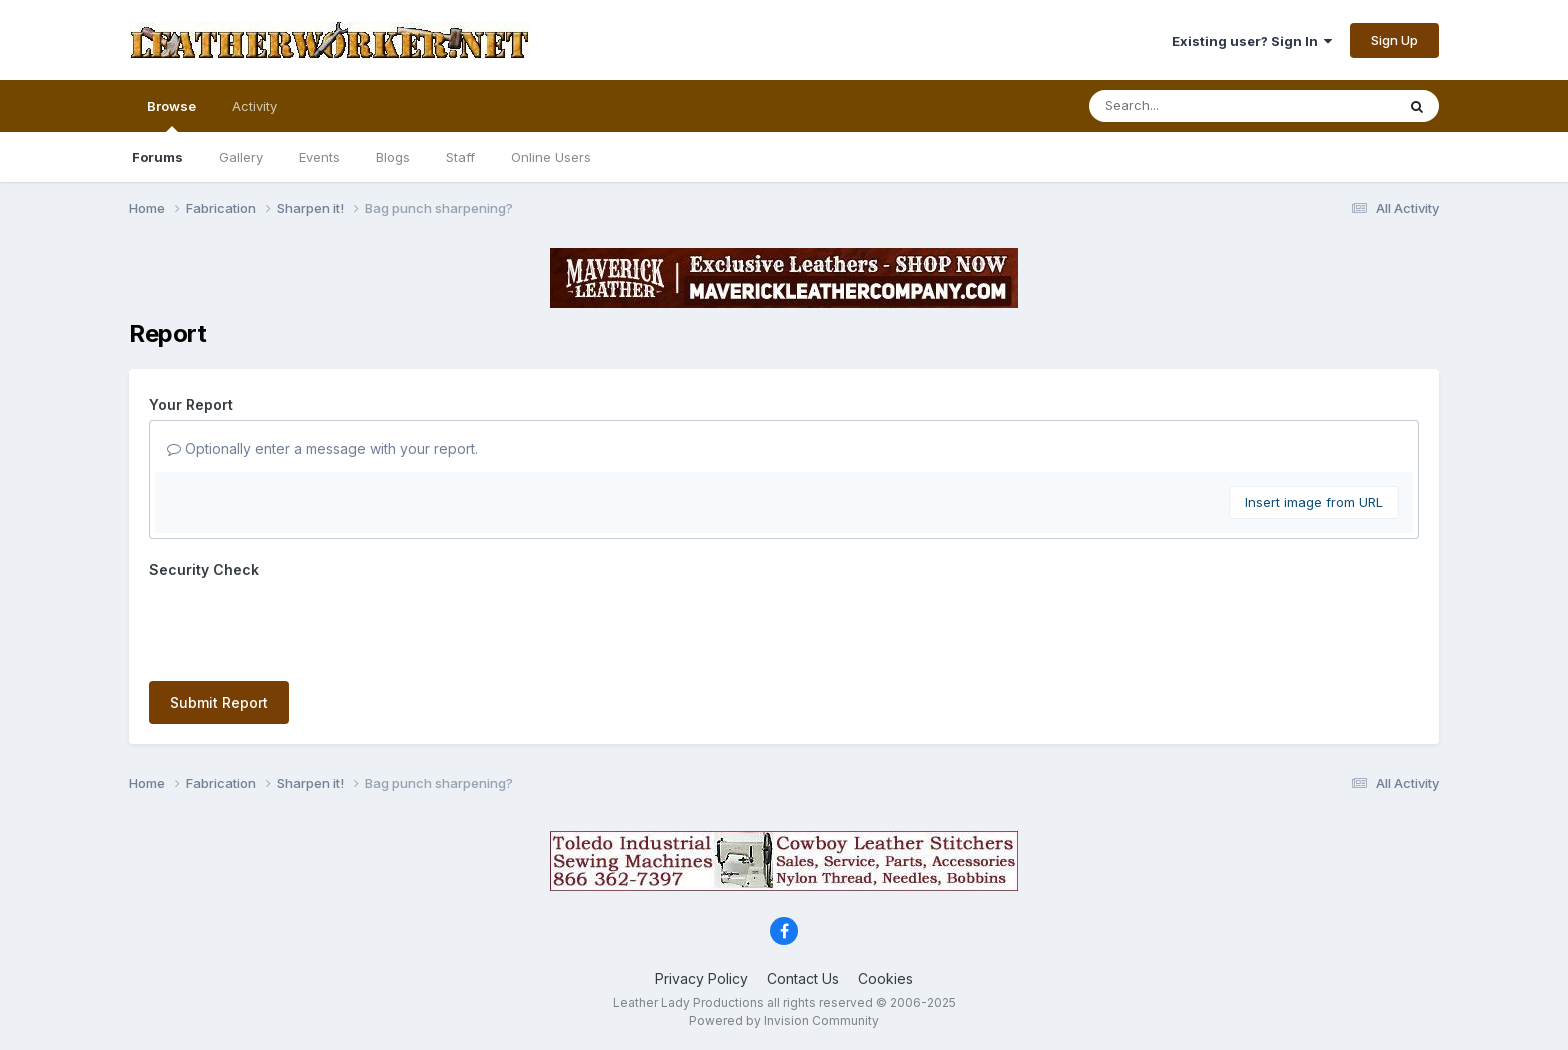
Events (319, 157)
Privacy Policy (701, 978)
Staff (460, 157)
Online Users (551, 157)
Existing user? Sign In (1252, 41)
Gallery (241, 157)
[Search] (1187, 106)
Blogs (393, 157)
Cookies (885, 978)
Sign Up (1394, 40)
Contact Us (803, 978)
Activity (254, 106)
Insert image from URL (1314, 502)
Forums (157, 157)
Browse (171, 115)
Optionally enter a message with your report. (322, 448)
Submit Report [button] (219, 702)
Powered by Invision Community (784, 1020)
